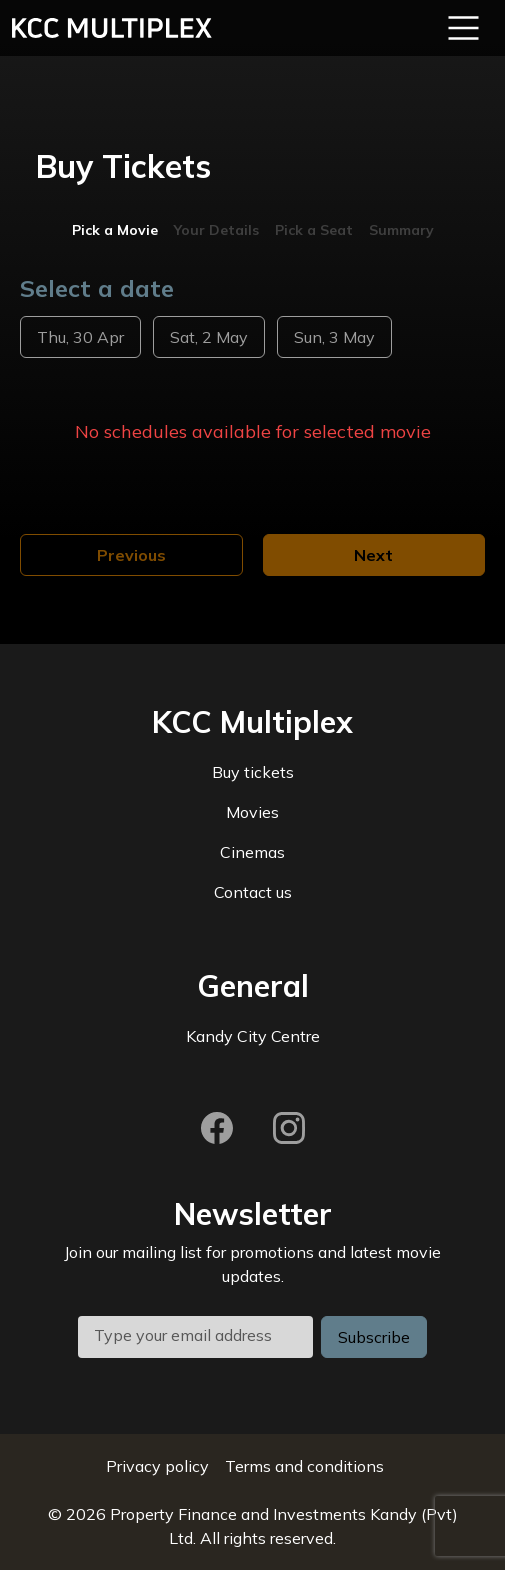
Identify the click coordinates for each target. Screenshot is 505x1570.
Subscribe (374, 1337)
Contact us (253, 892)
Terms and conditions (304, 1466)
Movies (252, 812)
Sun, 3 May (334, 337)
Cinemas (252, 852)
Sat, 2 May (209, 337)
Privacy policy (157, 1466)
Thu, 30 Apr (80, 337)
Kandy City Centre (253, 1036)
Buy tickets (253, 772)
